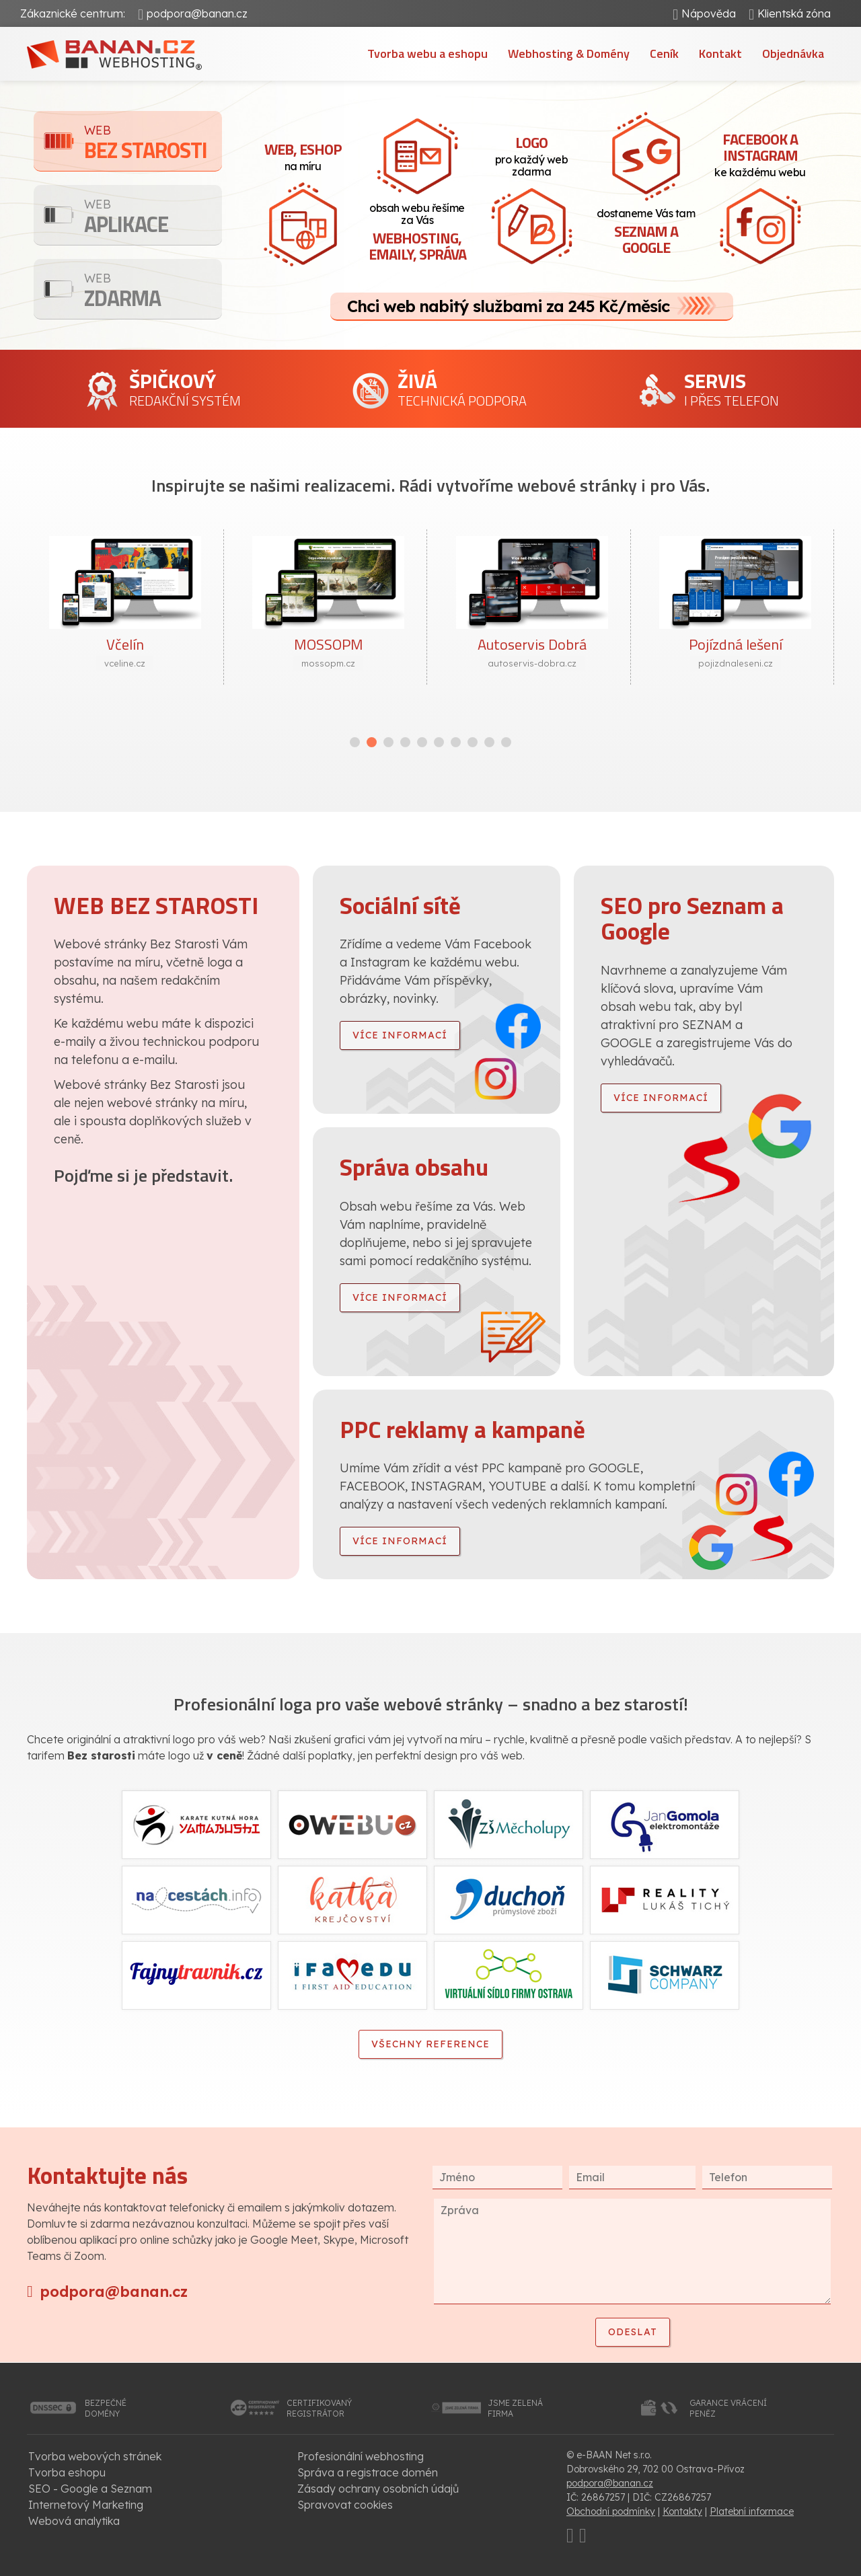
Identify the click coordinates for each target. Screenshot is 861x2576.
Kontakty (682, 2511)
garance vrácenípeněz (728, 2408)
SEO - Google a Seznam (90, 2488)
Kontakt (720, 53)
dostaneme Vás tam (645, 232)
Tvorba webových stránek (94, 2456)
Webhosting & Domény (569, 53)
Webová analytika (74, 2521)
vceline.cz (124, 663)
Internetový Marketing (85, 2504)
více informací (399, 1035)
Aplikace (153, 217)
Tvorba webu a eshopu (427, 53)
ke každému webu (760, 153)
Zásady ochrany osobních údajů (378, 2488)
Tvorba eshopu (67, 2472)
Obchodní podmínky (610, 2511)
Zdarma (153, 291)
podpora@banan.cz (197, 13)
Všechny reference (430, 2044)
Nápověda (708, 13)
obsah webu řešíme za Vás (417, 233)
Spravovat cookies (345, 2504)
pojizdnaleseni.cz (735, 663)
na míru (302, 155)
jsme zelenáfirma (515, 2408)
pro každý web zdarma (531, 154)
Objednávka (793, 53)
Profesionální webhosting (360, 2456)
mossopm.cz (328, 663)
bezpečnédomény (105, 2408)
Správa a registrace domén (367, 2472)
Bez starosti (153, 143)
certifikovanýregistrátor (319, 2408)
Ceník (664, 53)
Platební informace (752, 2511)
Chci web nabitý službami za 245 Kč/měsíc (508, 306)
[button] (355, 742)
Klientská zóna (794, 13)
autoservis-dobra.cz (532, 663)
